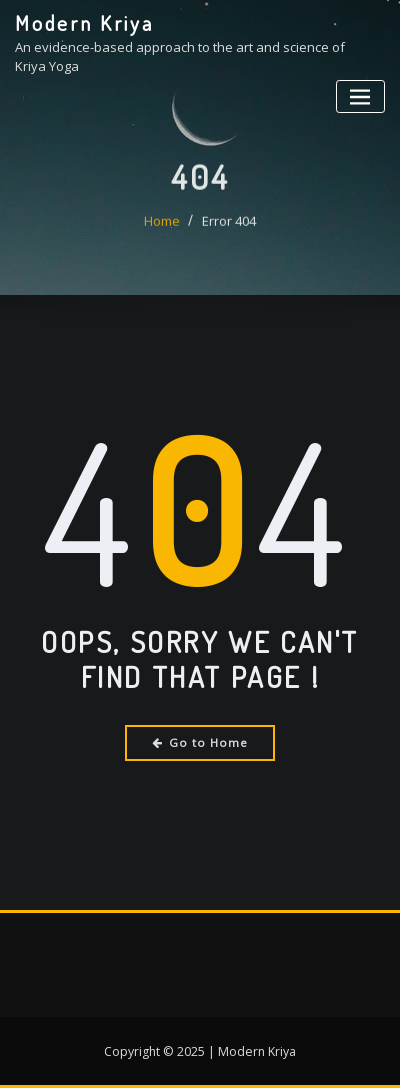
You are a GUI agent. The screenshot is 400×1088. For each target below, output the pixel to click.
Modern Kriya (84, 23)
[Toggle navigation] (360, 96)
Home (162, 232)
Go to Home (200, 742)
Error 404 (229, 232)
